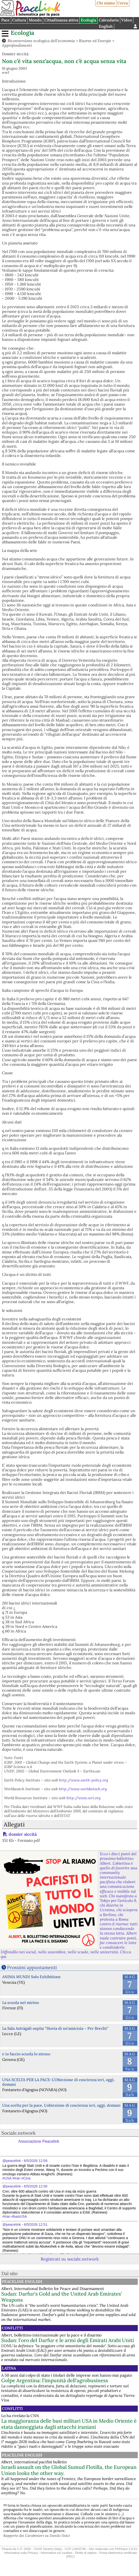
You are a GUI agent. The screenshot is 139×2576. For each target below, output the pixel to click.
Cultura (19, 20)
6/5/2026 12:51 (35, 2224)
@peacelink (11, 2161)
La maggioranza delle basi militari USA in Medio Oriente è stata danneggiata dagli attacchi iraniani (69, 2424)
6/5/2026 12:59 (35, 2161)
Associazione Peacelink (38, 2141)
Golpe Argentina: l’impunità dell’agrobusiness (54, 2380)
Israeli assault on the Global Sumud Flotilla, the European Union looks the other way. (69, 2470)
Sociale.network (18, 2133)
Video (126, 20)
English (106, 26)
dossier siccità (23, 1834)
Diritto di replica (86, 2553)
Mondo (35, 20)
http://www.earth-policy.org (83, 1780)
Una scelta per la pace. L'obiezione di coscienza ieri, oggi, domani (61, 2105)
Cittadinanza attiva (61, 20)
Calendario (109, 20)
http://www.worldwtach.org (83, 1789)
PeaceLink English (22, 2281)
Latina (9, 2368)
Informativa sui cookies (56, 2553)
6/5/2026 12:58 (35, 2186)
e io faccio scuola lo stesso (26, 2053)
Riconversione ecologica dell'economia (41, 40)
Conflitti (12, 2328)
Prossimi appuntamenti (32, 1967)
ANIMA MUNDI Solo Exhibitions (31, 1976)
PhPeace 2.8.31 (126, 2549)
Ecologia (88, 20)
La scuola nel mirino (20, 2002)
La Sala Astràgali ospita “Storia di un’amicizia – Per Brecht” (55, 2028)
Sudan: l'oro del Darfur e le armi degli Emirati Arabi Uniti (67, 2340)
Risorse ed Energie (95, 40)
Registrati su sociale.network (70, 2259)
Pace (5, 20)
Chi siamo (106, 2)
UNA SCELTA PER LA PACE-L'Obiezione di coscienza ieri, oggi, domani (58, 2082)
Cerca (122, 2)
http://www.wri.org (83, 1798)
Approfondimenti (17, 45)
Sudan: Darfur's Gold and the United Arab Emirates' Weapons (61, 2296)
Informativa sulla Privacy (21, 2553)
